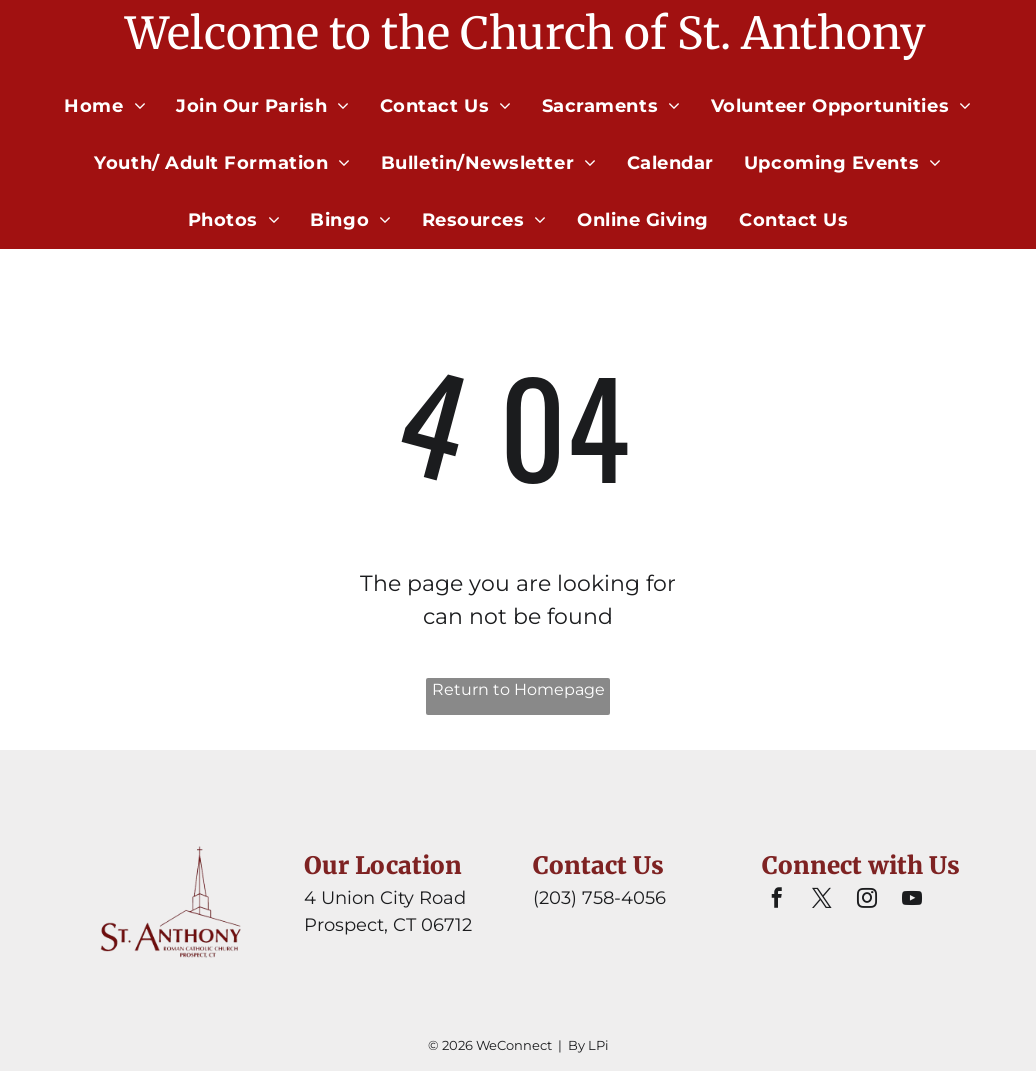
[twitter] (822, 900)
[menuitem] (105, 106)
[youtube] (912, 900)
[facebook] (777, 900)
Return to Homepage (518, 689)
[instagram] (867, 900)
